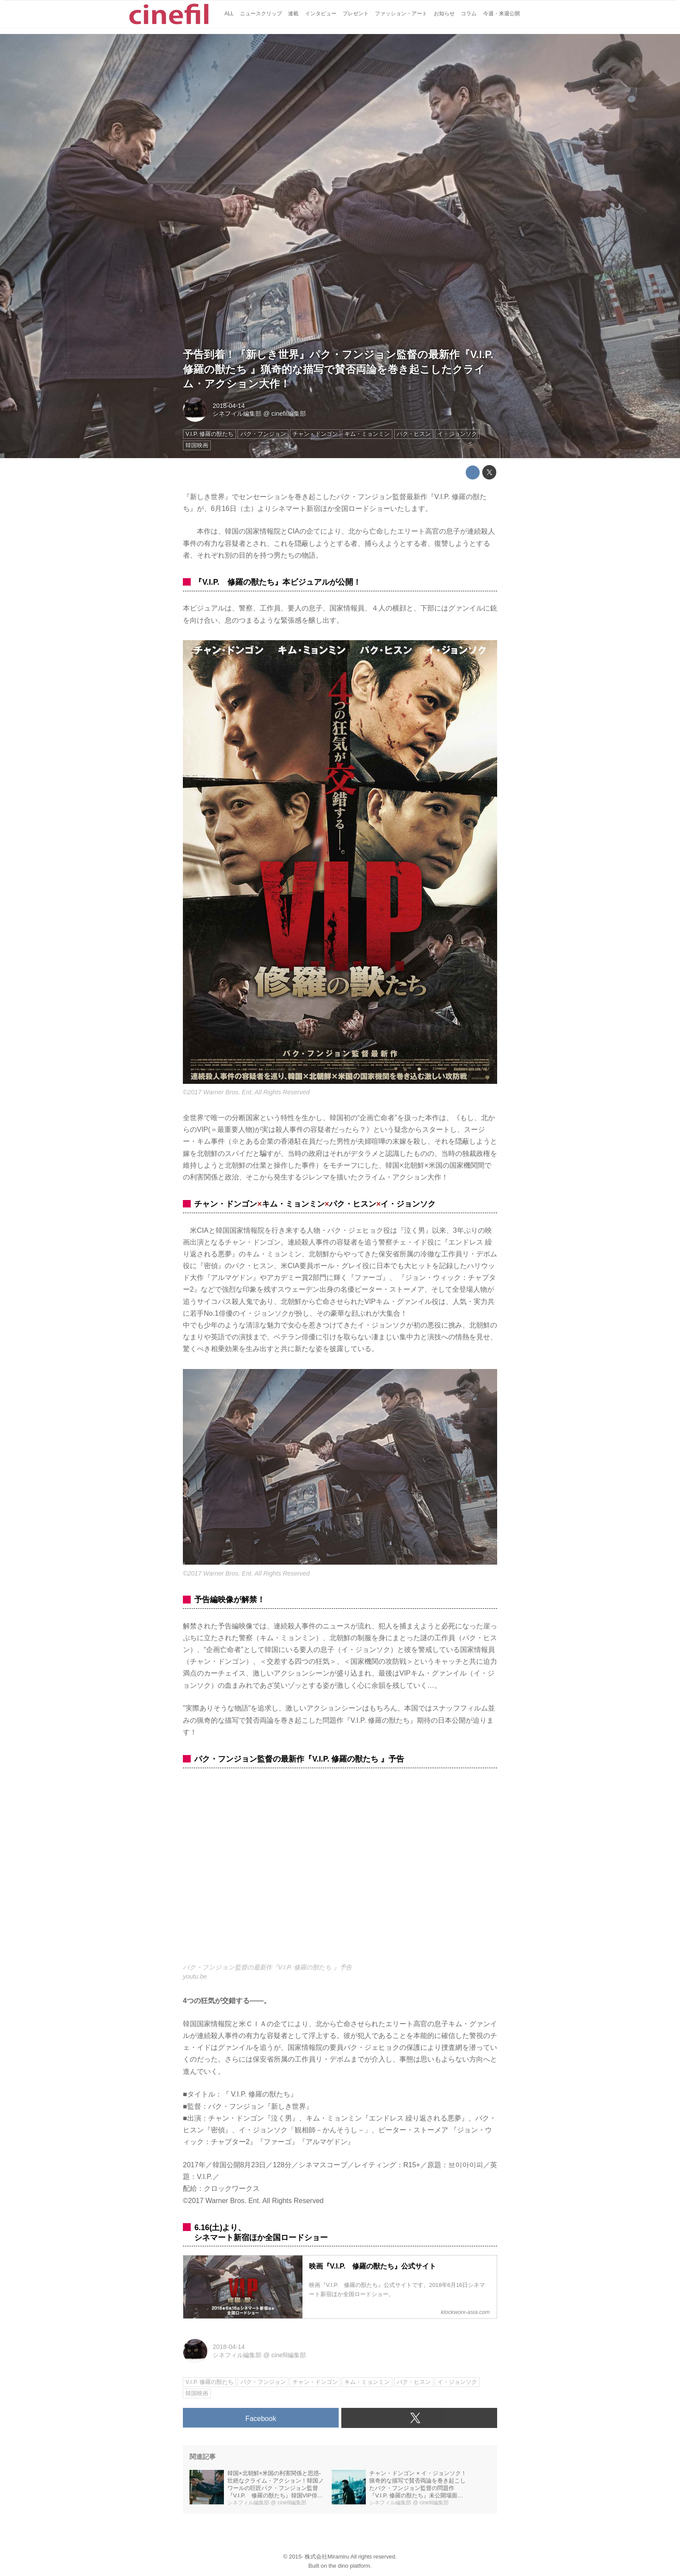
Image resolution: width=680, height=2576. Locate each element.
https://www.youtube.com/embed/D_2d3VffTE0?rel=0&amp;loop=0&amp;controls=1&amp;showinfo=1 (340, 1870)
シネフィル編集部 (237, 413)
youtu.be (195, 1976)
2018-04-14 (229, 405)
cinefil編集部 (288, 413)
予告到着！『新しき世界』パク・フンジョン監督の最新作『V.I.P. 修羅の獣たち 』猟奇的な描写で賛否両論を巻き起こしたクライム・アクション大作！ (338, 369)
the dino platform (349, 2565)
